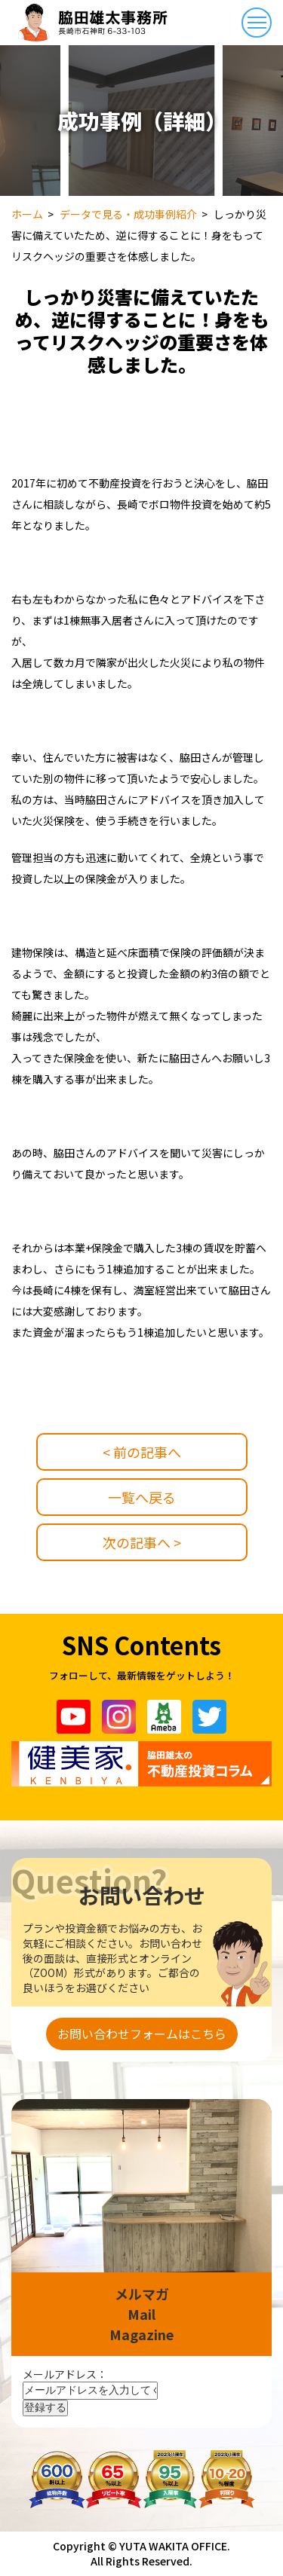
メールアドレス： (65, 2374)
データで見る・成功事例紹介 (128, 214)
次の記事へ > (142, 1542)
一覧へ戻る (142, 1497)
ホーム (27, 214)
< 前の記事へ (142, 1452)
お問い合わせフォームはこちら (141, 2033)
